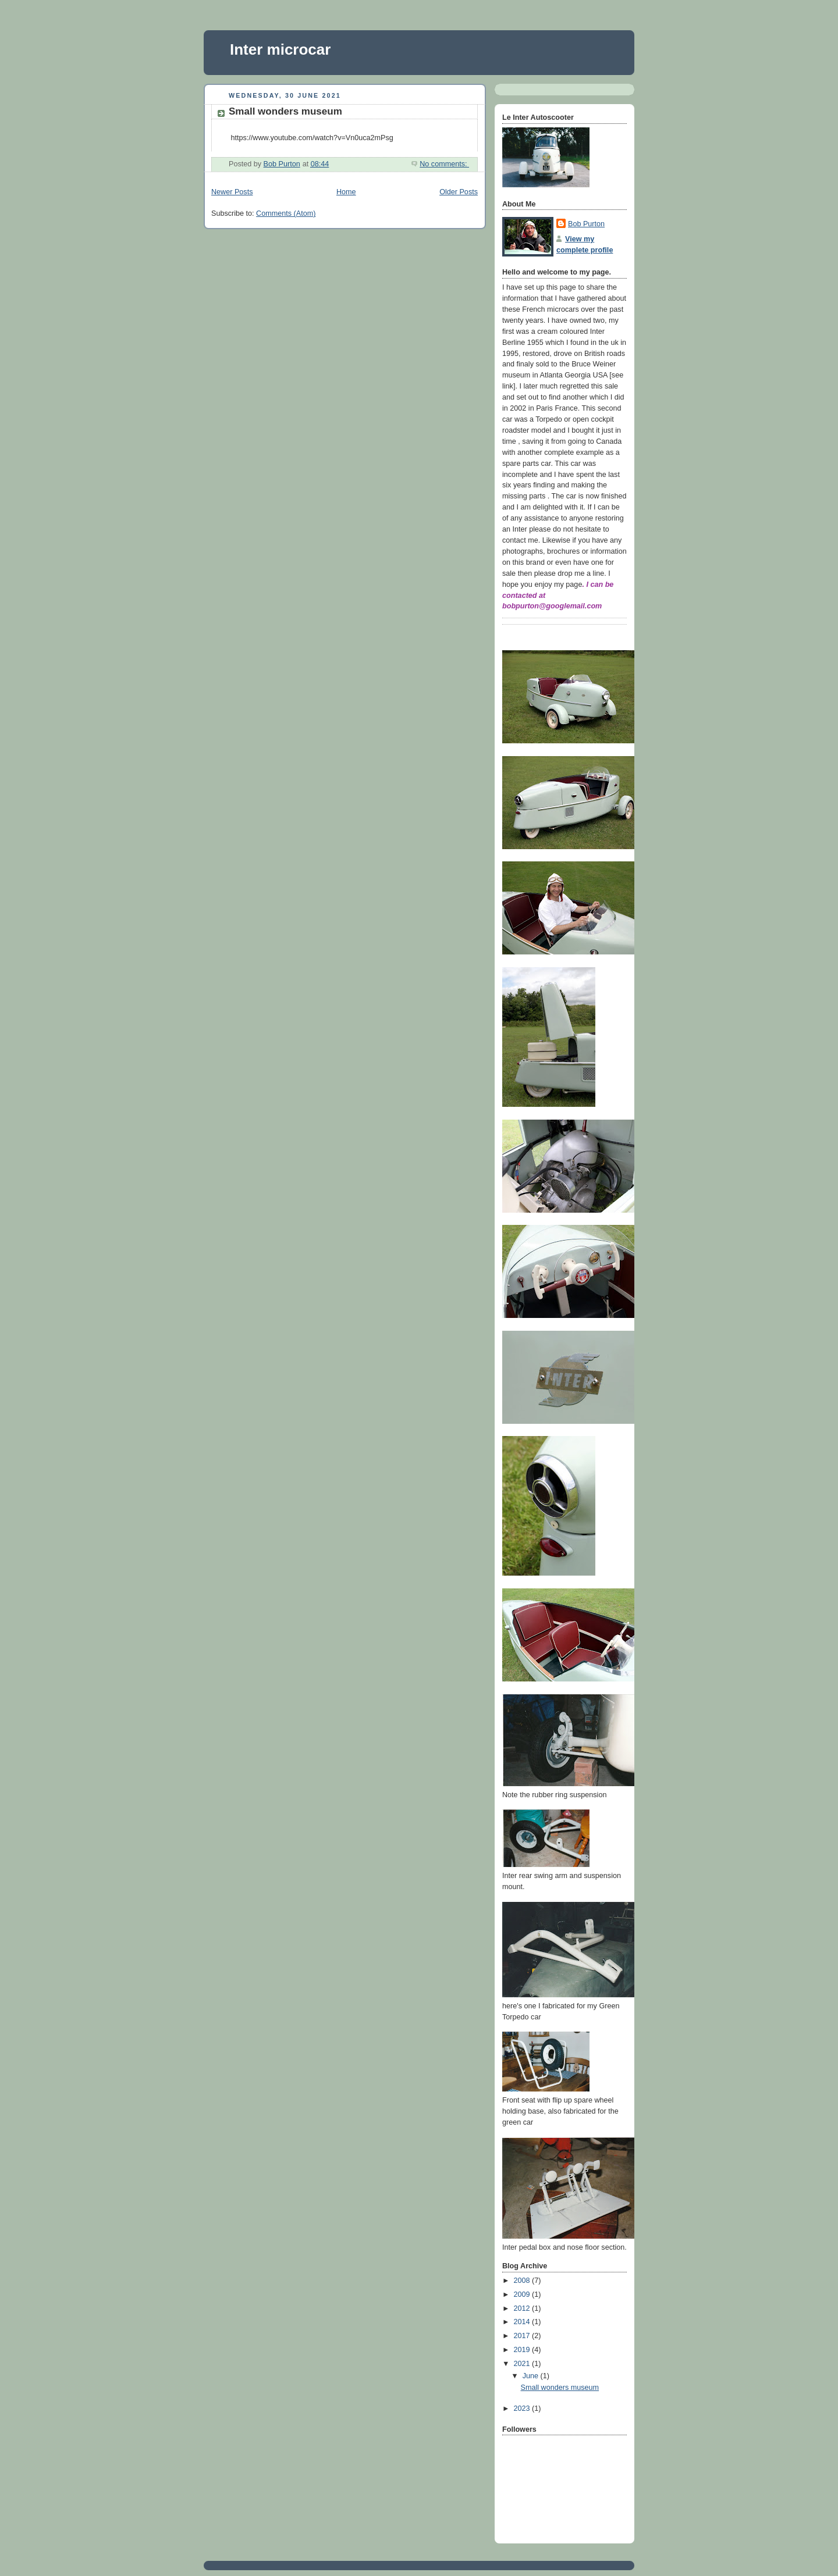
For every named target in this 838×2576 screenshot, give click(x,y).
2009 (523, 2294)
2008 (523, 2280)
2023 (523, 2408)
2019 (523, 2350)
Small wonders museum (285, 111)
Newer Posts (232, 192)
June (532, 2376)
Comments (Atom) (285, 213)
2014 (523, 2322)
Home (346, 192)
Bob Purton (586, 224)
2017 (523, 2336)
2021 (523, 2364)
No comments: (444, 164)
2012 (523, 2308)
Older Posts (458, 192)
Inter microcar (280, 49)
